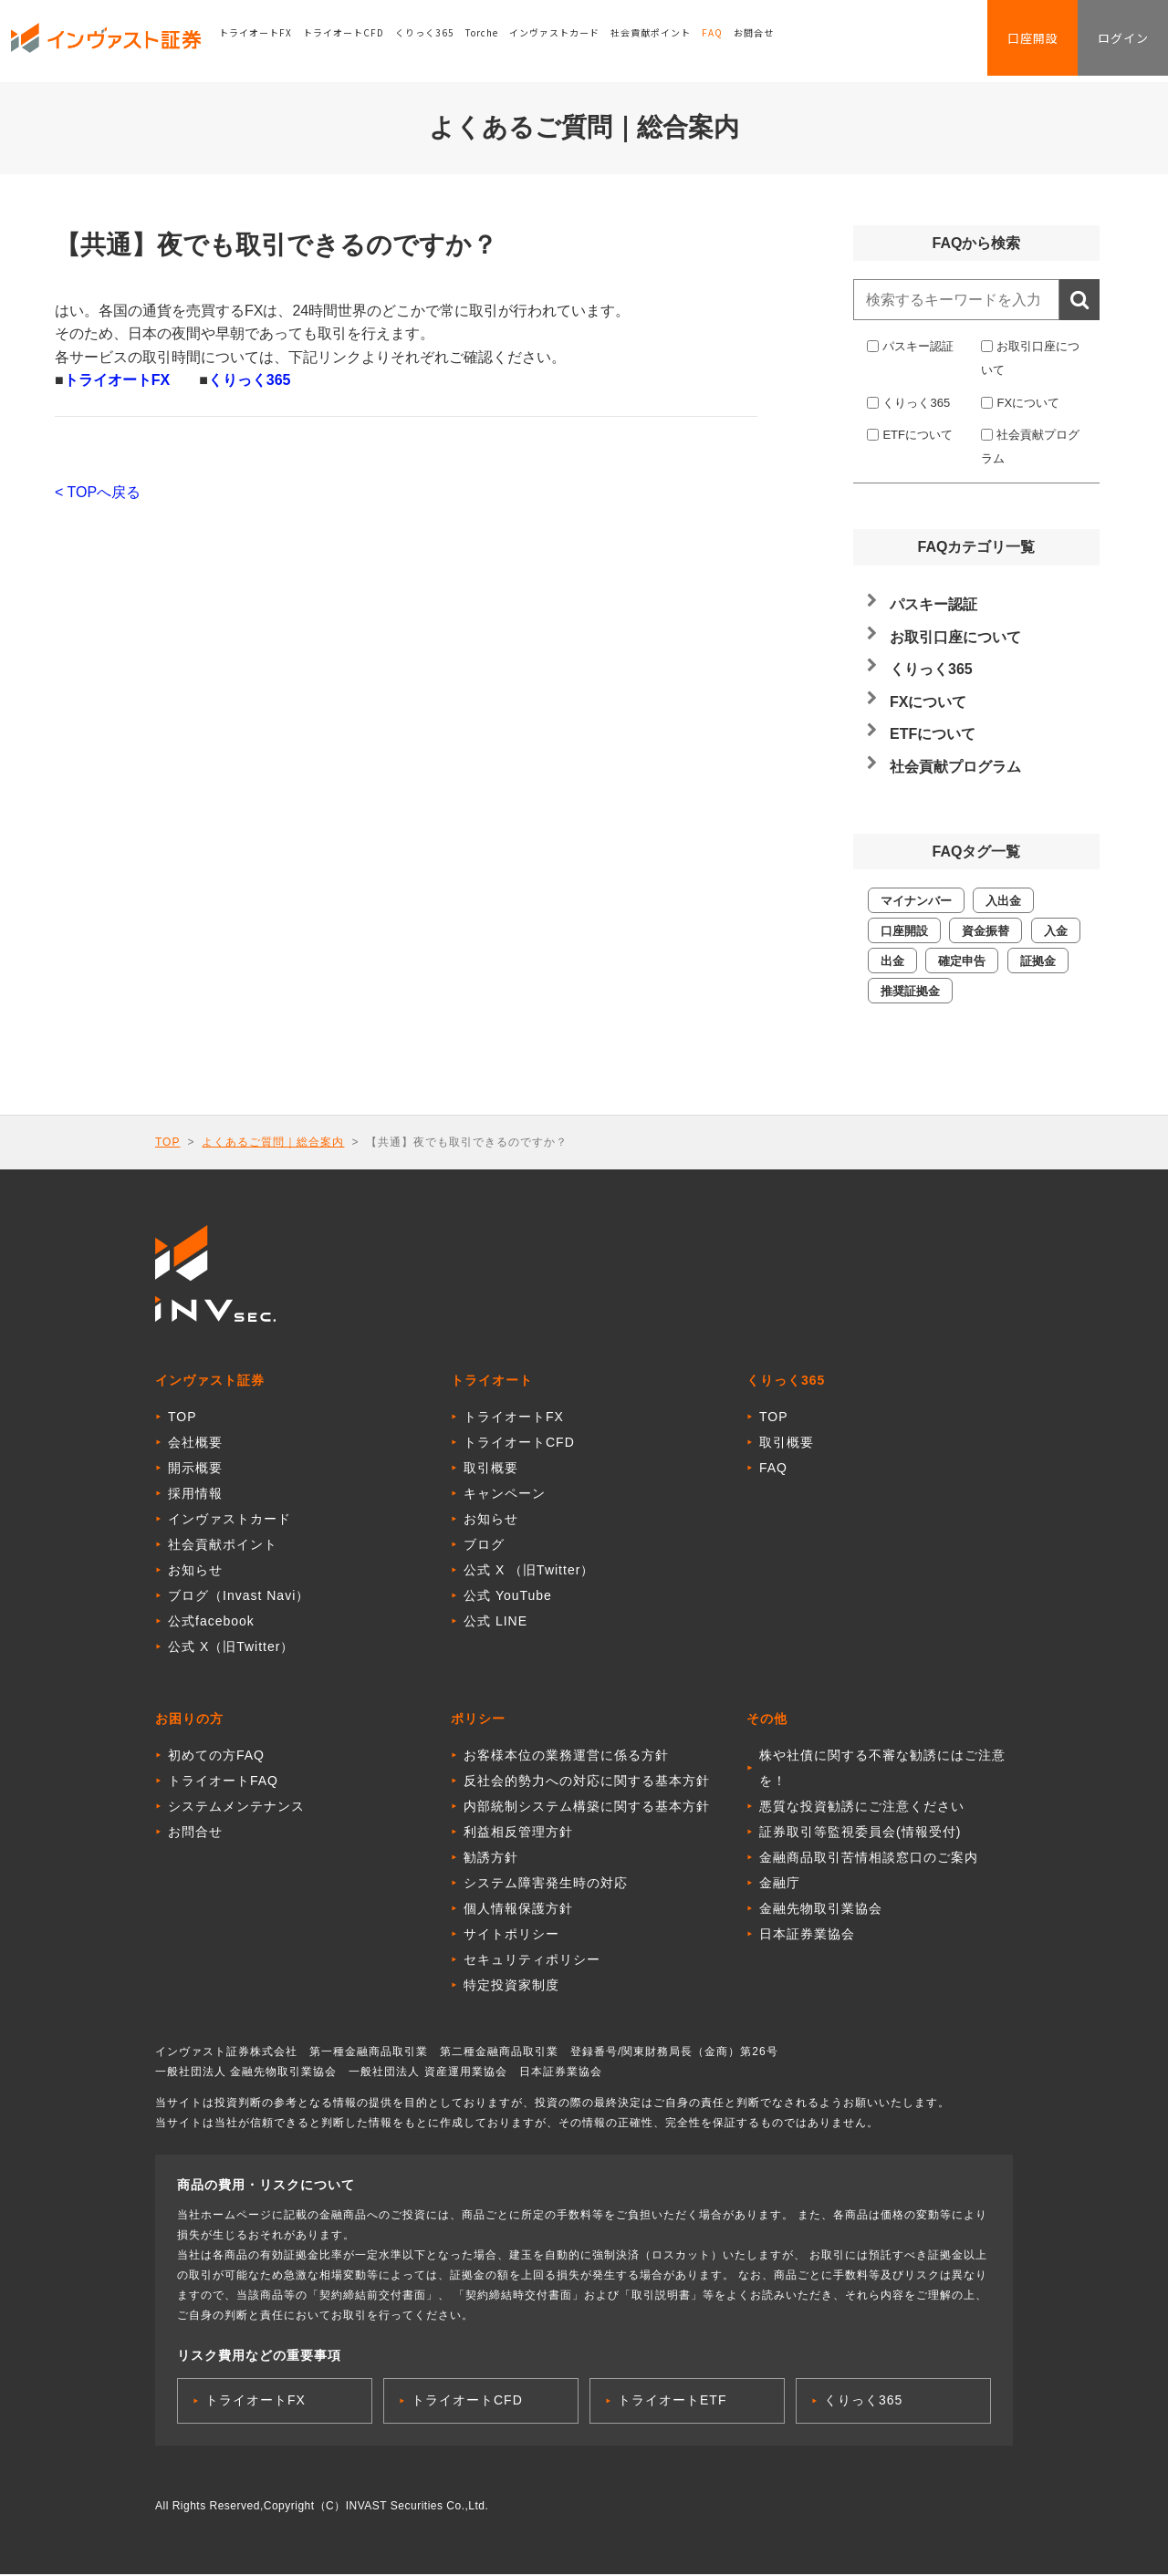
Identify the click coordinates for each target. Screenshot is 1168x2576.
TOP (167, 1142)
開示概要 (195, 1469)
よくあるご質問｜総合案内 (273, 1142)
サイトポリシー (511, 1935)
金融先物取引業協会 (820, 1910)
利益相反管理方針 (518, 1833)
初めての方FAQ (216, 1757)
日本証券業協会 (807, 1935)
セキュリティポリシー (532, 1961)
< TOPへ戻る (98, 492)
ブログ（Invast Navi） (238, 1597)
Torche (497, 40)
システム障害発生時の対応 (546, 1884)
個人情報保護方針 (518, 1910)
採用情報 (195, 1495)
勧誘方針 (491, 1859)
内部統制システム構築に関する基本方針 (587, 1808)
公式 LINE (495, 1622)
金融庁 (779, 1884)
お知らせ (195, 1571)
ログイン (1116, 41)
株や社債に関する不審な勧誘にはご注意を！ (882, 1770)
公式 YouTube (508, 1597)
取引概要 (491, 1469)
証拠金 (1038, 961)
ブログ (484, 1546)
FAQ (727, 40)
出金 (892, 961)
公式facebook (211, 1622)
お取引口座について (955, 637)
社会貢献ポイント (666, 40)
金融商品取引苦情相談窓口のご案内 (868, 1859)
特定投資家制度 (511, 1986)
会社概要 (195, 1444)
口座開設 (1014, 41)
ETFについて (917, 434)
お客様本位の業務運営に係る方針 (566, 1757)
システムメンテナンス (236, 1808)
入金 (1056, 931)
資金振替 (985, 931)
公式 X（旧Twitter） (231, 1648)
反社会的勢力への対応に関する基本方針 (587, 1782)
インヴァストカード (570, 40)
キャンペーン (505, 1495)
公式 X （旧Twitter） (529, 1571)
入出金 (1003, 901)
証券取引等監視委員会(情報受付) (860, 1833)
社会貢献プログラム (955, 766)
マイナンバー (916, 901)
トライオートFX (271, 40)
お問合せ (769, 40)
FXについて (1027, 403)
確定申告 (962, 961)
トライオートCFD (359, 40)
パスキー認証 (918, 346)
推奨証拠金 (910, 991)
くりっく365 (440, 40)
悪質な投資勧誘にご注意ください (862, 1808)
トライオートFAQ (223, 1782)
